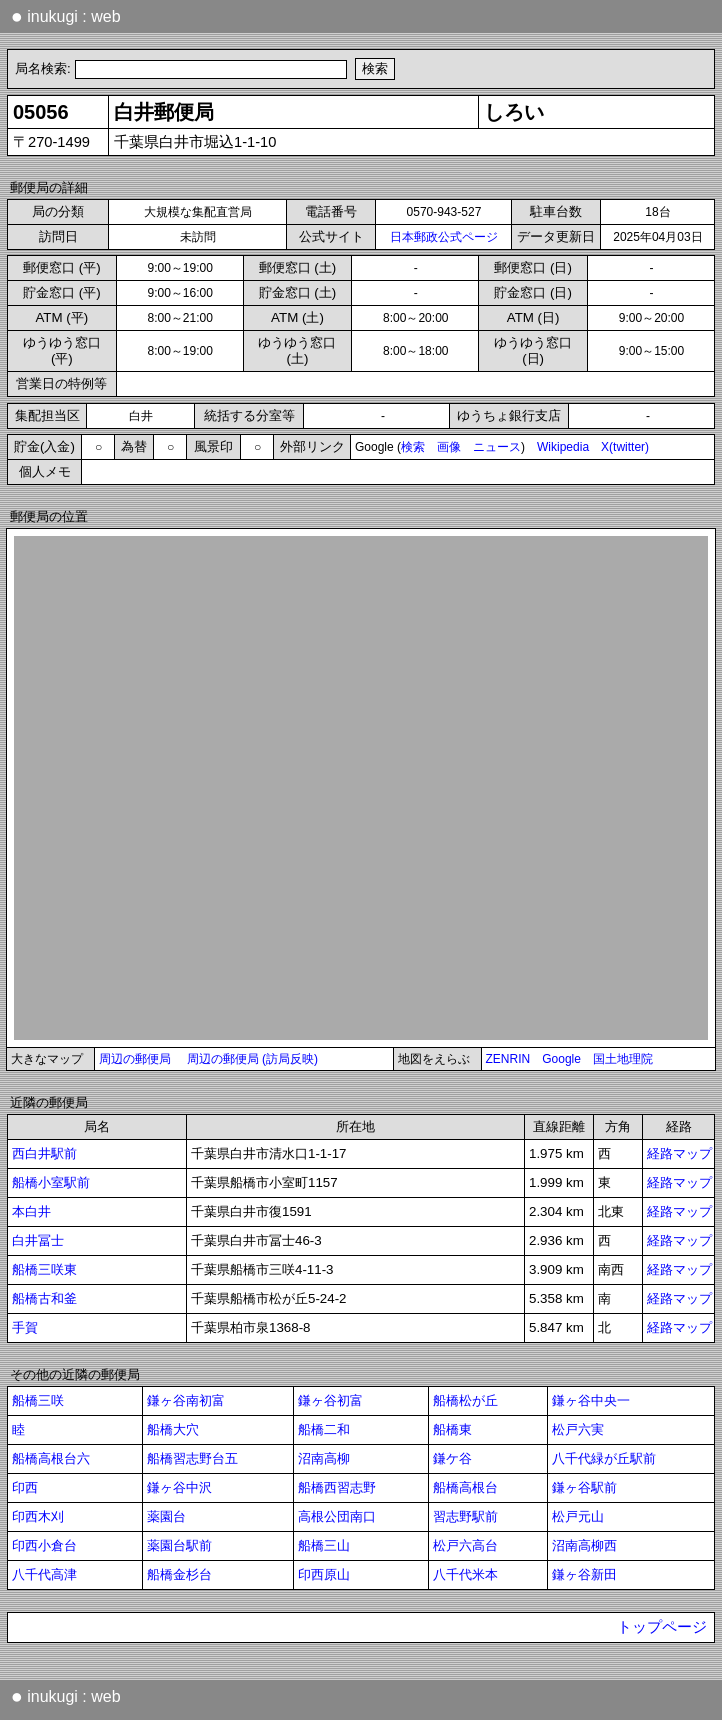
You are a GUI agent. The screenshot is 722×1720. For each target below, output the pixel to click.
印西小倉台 (44, 1545)
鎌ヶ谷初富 (330, 1400)
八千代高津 (44, 1574)
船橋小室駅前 (51, 1182)
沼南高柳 (324, 1458)
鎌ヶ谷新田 (584, 1574)
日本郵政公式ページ (444, 237)
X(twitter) (625, 447)
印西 (25, 1487)
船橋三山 (324, 1545)
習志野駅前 (465, 1516)
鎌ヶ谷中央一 (591, 1400)
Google (561, 1059)
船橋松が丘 (465, 1400)
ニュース (497, 447)
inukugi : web (66, 16)
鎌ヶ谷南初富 (186, 1400)
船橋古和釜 (44, 1298)
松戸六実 (578, 1429)
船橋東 (452, 1429)
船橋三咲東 (44, 1269)
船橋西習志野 (337, 1487)
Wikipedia (563, 447)
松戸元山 (578, 1516)
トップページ (662, 1627)
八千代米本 (465, 1574)
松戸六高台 (465, 1545)
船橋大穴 (173, 1429)
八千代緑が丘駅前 (604, 1458)
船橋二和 (324, 1429)
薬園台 (166, 1516)
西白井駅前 (44, 1153)
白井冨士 (38, 1240)
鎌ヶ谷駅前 (584, 1487)
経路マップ (679, 1153)
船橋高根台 (465, 1487)
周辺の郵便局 (135, 1059)
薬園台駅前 (179, 1545)
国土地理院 (623, 1059)
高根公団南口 (337, 1516)
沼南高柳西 (584, 1545)
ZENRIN (508, 1059)
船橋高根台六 (51, 1458)
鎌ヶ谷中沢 (179, 1487)
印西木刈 (38, 1516)
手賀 (25, 1327)
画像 (449, 447)
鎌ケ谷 (452, 1458)
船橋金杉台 (179, 1574)
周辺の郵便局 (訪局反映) (252, 1059)
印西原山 (324, 1574)
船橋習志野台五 (192, 1458)
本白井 (31, 1211)
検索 (413, 447)
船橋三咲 (38, 1400)
